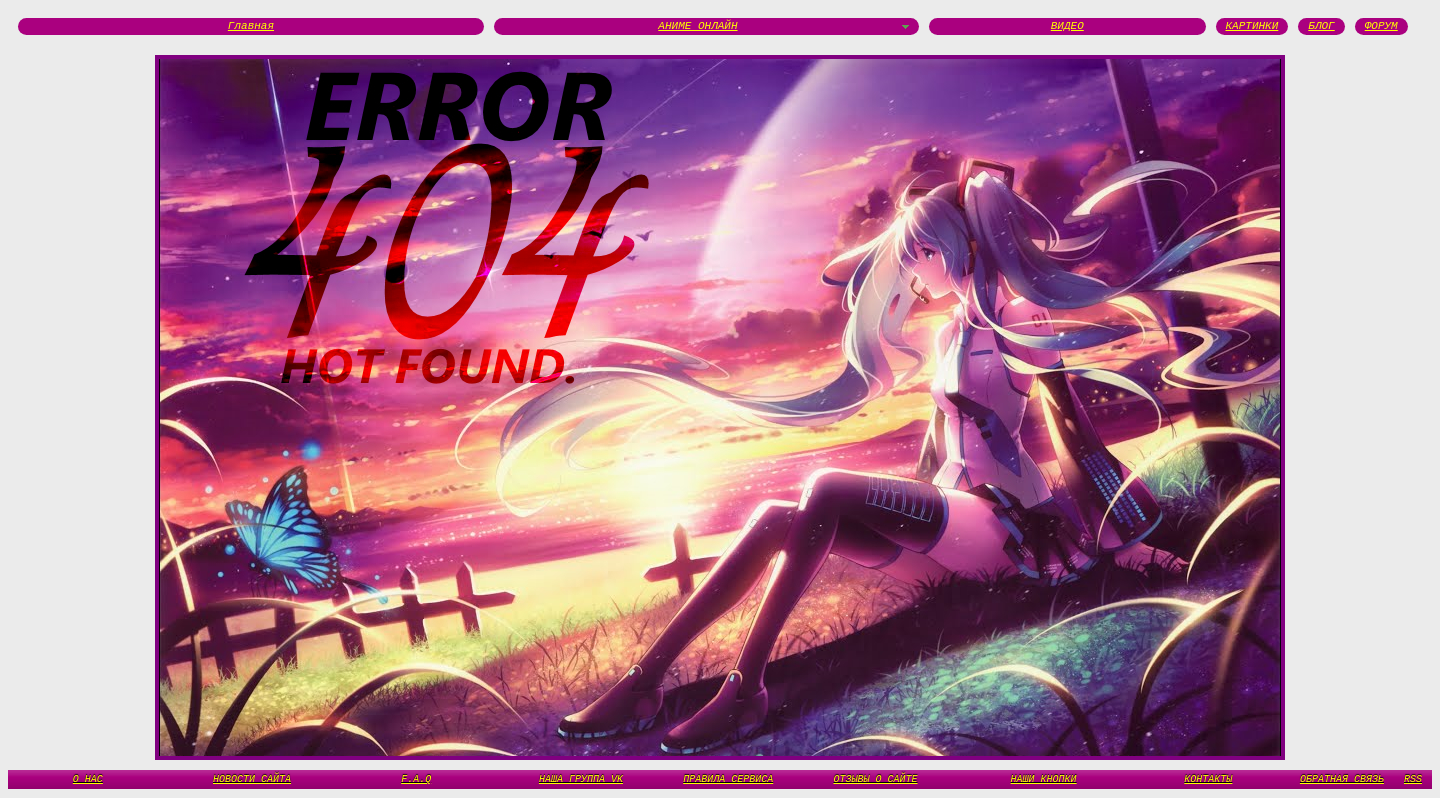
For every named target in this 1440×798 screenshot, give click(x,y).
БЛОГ (1321, 26)
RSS (1413, 779)
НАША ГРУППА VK (581, 779)
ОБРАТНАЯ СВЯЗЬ (1342, 779)
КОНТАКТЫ (1208, 779)
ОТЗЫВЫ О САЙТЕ (876, 779)
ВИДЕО (1067, 26)
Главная (251, 26)
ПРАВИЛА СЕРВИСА (728, 779)
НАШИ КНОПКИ (1044, 779)
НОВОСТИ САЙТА (252, 779)
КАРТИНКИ (1252, 26)
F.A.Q (416, 779)
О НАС (88, 779)
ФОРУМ (1381, 26)
